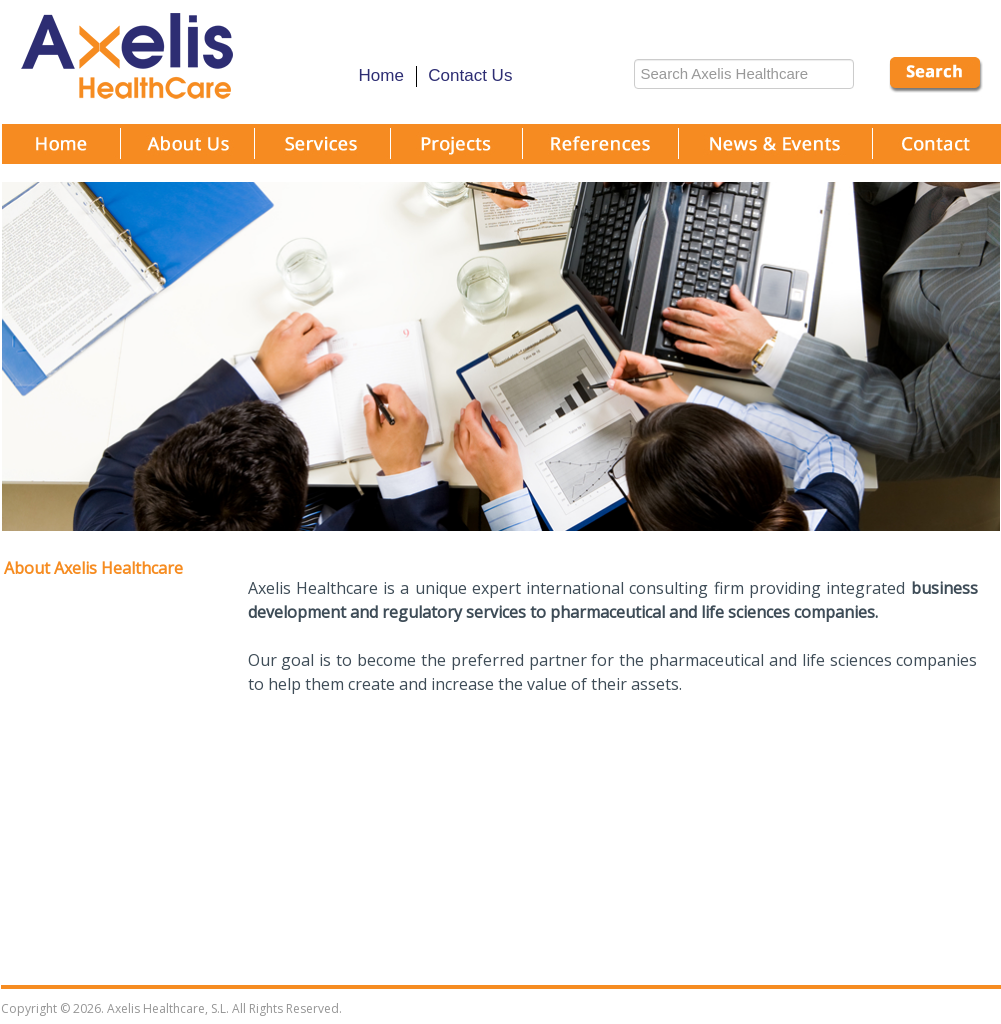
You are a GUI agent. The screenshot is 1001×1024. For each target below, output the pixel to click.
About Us (189, 152)
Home (381, 75)
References (601, 152)
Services (324, 152)
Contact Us (470, 75)
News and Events (776, 152)
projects (458, 152)
